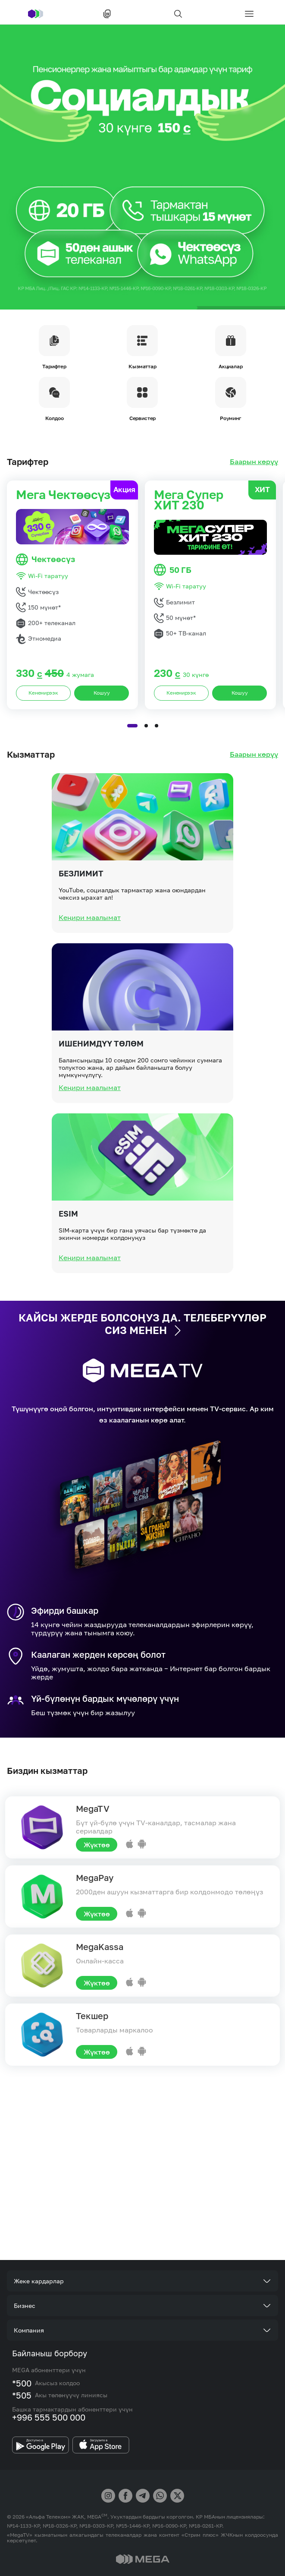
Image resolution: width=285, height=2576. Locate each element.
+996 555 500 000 (48, 2417)
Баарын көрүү (254, 462)
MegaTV (93, 1808)
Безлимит (81, 908)
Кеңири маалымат (90, 952)
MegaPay (94, 1877)
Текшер (92, 2015)
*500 (21, 2383)
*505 (21, 2395)
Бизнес (24, 2305)
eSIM (68, 1248)
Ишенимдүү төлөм (101, 1078)
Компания (29, 2330)
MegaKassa (99, 1946)
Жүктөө (97, 1844)
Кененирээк (43, 727)
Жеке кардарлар (39, 2281)
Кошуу (102, 727)
